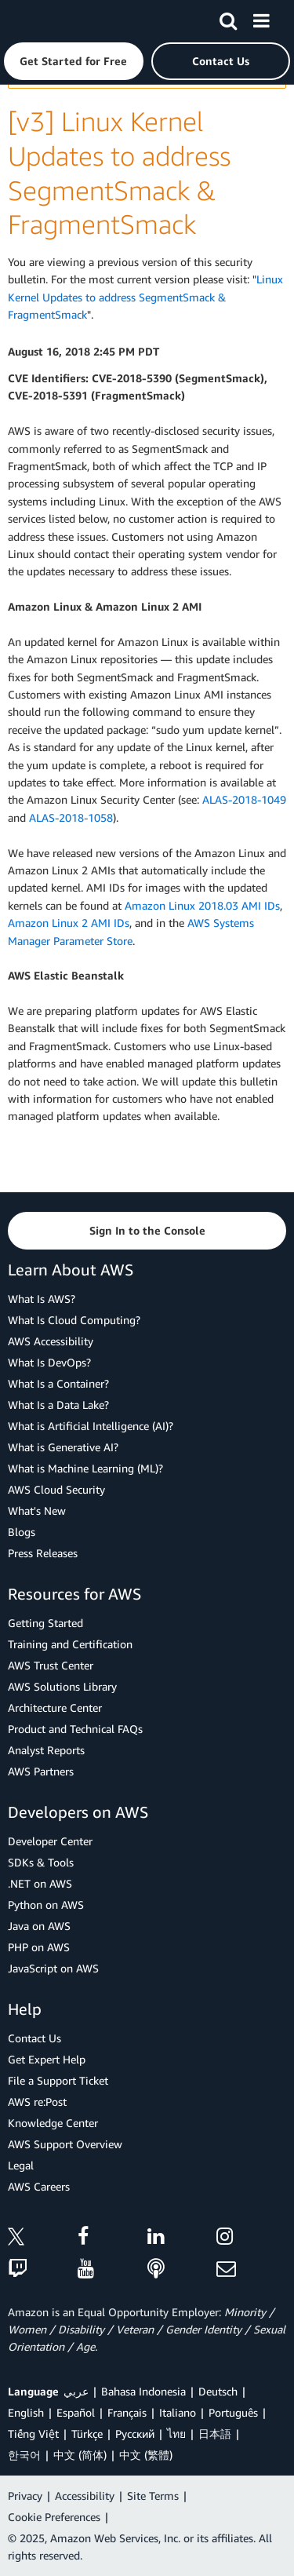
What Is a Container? (58, 1383)
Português (233, 2412)
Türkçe (87, 2433)
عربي (76, 2391)
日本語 (214, 2433)
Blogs (21, 1531)
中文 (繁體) (145, 2454)
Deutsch (218, 2391)
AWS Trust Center (50, 1665)
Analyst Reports (46, 1750)
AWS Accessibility (50, 1341)
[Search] (228, 18)
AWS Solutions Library (62, 1686)
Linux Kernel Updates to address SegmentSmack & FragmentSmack (145, 296)
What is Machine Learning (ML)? (85, 1468)
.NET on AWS (40, 1883)
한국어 (24, 2454)
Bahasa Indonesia (143, 2391)
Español (75, 2412)
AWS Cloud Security (56, 1489)
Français (127, 2412)
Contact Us (34, 2038)
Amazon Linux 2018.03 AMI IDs (202, 905)
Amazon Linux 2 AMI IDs (68, 922)
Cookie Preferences (54, 2516)
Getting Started (45, 1622)
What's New (37, 1510)
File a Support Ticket (58, 2080)
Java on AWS (39, 1925)
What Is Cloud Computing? (74, 1319)
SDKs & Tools (41, 1862)
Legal (21, 2165)
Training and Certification (70, 1644)
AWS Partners (41, 1771)
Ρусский (134, 2433)
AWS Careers (39, 2186)
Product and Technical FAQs (75, 1728)
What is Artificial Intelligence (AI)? (90, 1425)
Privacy (25, 2495)
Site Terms (153, 2495)
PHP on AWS (39, 1947)
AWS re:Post (37, 2101)
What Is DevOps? (49, 1362)
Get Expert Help (46, 2059)
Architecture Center (55, 1707)
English (26, 2412)
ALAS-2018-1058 (71, 817)
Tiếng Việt (33, 2433)
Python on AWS (46, 1904)
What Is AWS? (41, 1298)
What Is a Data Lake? (58, 1404)
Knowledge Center (53, 2122)
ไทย (176, 2433)
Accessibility (84, 2495)
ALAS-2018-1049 (244, 799)
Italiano (177, 2412)
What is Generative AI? (63, 1447)
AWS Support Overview (65, 2144)
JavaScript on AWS (53, 1968)
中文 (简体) (80, 2454)
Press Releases (43, 1553)
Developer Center (50, 1841)
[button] (73, 61)
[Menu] (261, 18)
